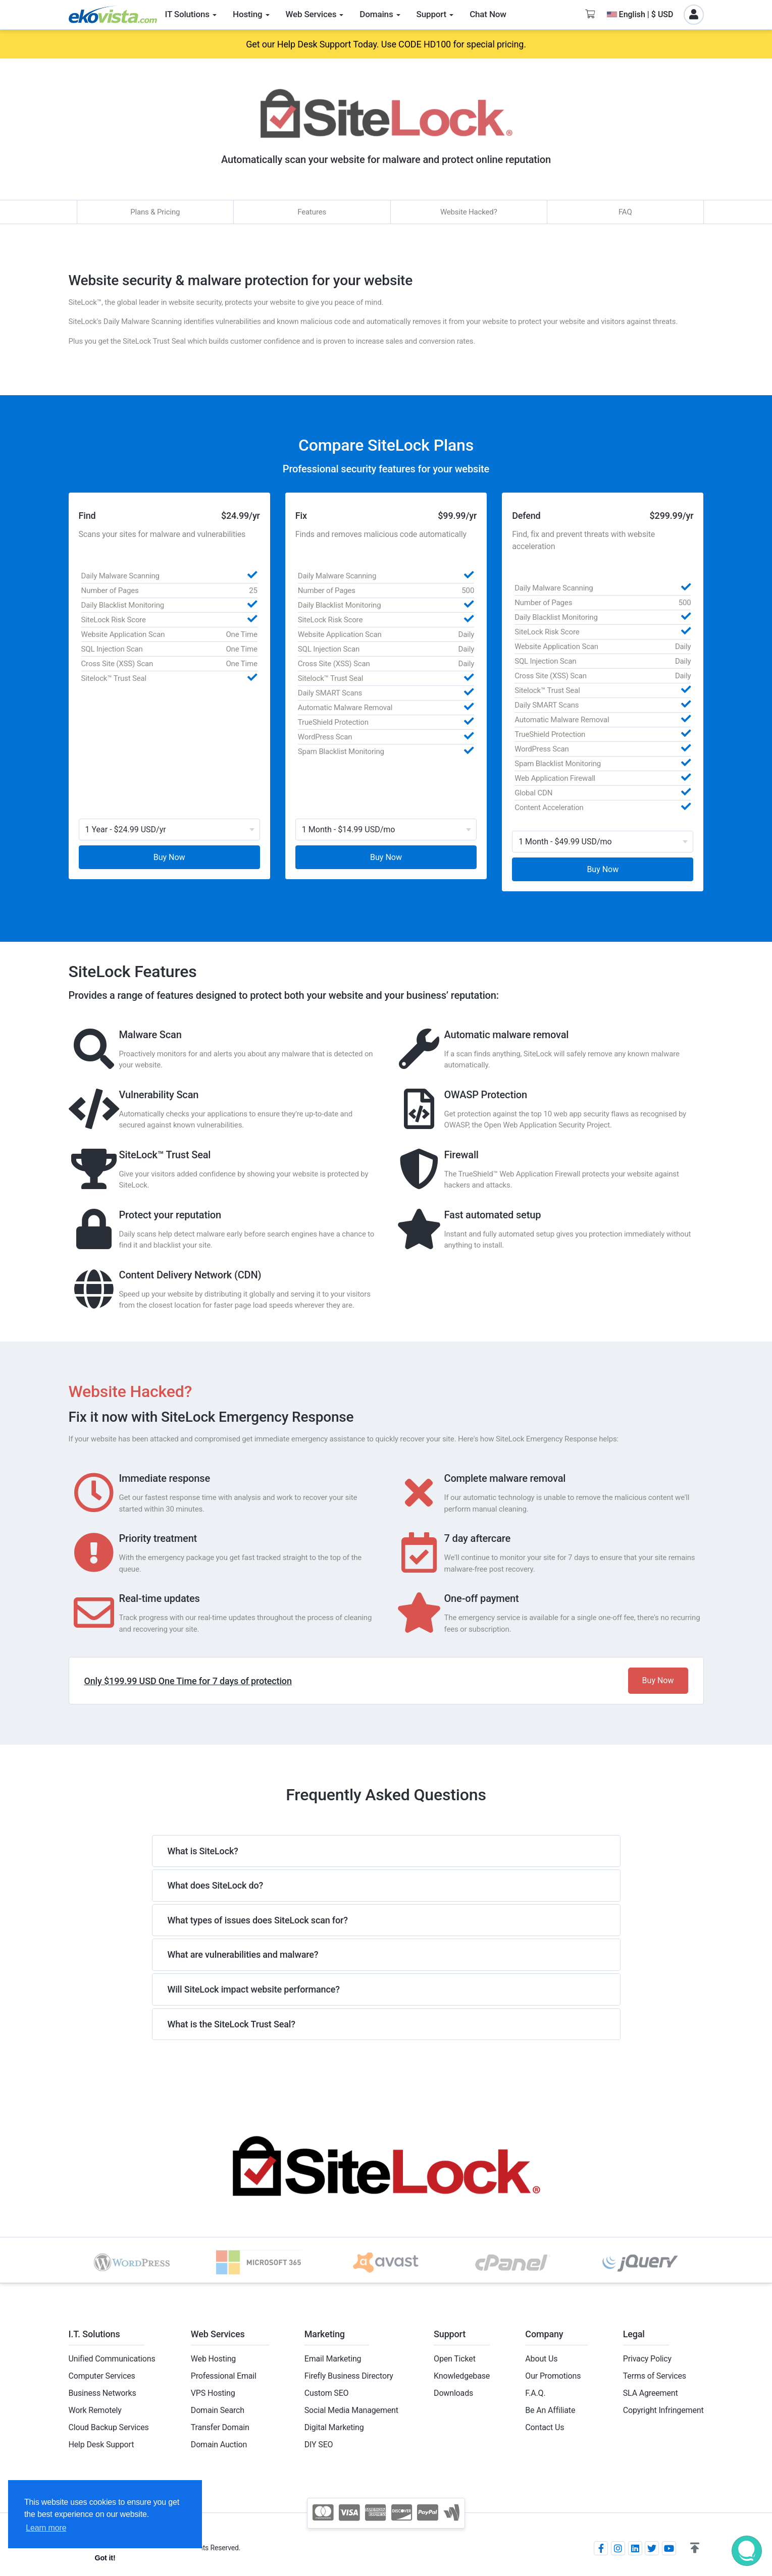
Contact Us (544, 2427)
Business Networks (102, 2393)
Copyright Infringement (663, 2410)
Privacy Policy (647, 2359)
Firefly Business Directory (348, 2376)
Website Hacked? (468, 212)
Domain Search (217, 2410)
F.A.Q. (535, 2393)
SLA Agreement (650, 2393)
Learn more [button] (46, 2528)
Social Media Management (351, 2410)
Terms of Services (654, 2376)
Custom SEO (326, 2393)
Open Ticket (455, 2359)
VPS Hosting (213, 2393)
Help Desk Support (101, 2444)
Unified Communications (112, 2359)
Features (311, 212)
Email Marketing (333, 2359)
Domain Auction (219, 2444)
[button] (695, 2548)
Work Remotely (95, 2410)
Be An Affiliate (550, 2410)
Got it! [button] (104, 2558)
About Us (541, 2359)
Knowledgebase (462, 2376)
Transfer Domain (220, 2427)
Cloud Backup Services (109, 2427)
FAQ (625, 212)
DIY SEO (318, 2444)
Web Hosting (213, 2359)
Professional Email (223, 2376)
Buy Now (169, 857)
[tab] (386, 1851)
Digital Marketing (334, 2427)
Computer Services (102, 2376)
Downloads (453, 2393)
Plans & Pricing (155, 212)
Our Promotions (553, 2376)
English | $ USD (640, 14)
